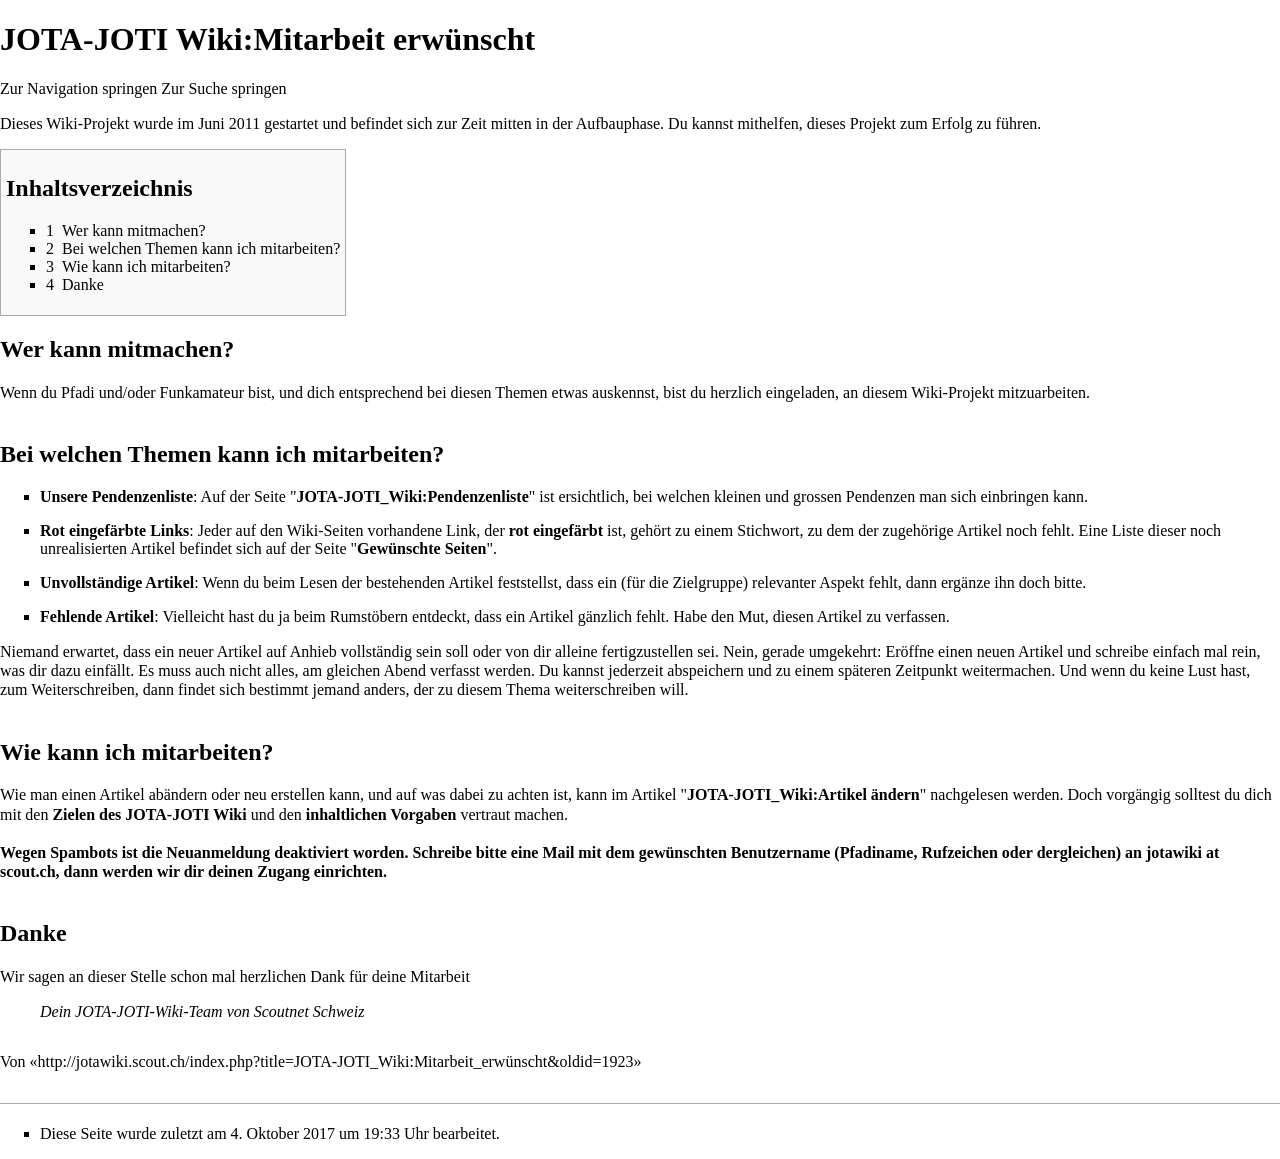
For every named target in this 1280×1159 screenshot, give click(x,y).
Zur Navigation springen (78, 88)
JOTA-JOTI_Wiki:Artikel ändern (803, 794)
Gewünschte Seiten (421, 548)
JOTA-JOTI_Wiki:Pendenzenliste (412, 496)
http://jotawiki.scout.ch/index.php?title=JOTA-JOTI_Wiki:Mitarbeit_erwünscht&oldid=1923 (336, 1061)
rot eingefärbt (556, 530)
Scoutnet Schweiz (309, 1011)
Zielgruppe (708, 582)
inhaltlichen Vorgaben (381, 814)
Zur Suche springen (223, 88)
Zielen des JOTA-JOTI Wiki (149, 814)
